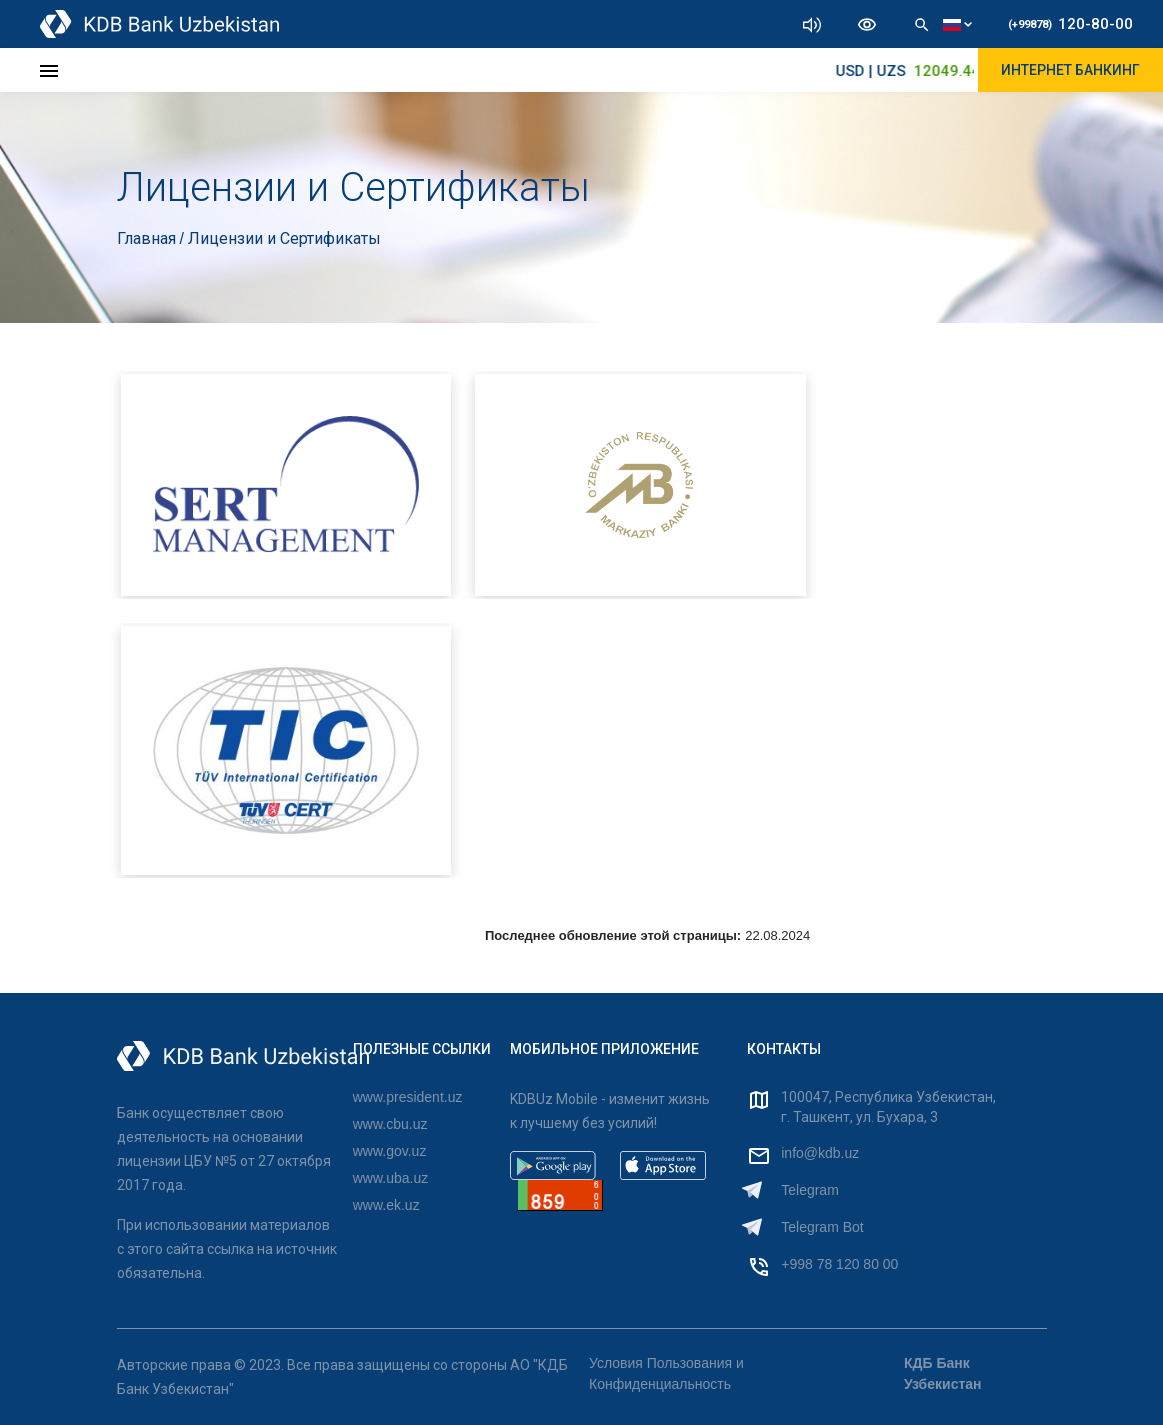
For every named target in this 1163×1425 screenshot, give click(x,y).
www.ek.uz (386, 1205)
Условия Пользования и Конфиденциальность (666, 1373)
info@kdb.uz (820, 1153)
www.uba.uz (390, 1178)
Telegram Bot (822, 1227)
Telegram (810, 1190)
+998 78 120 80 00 (839, 1264)
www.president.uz (408, 1097)
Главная (148, 238)
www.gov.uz (390, 1151)
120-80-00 (1070, 24)
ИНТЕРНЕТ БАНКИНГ (1070, 70)
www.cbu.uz (390, 1124)
